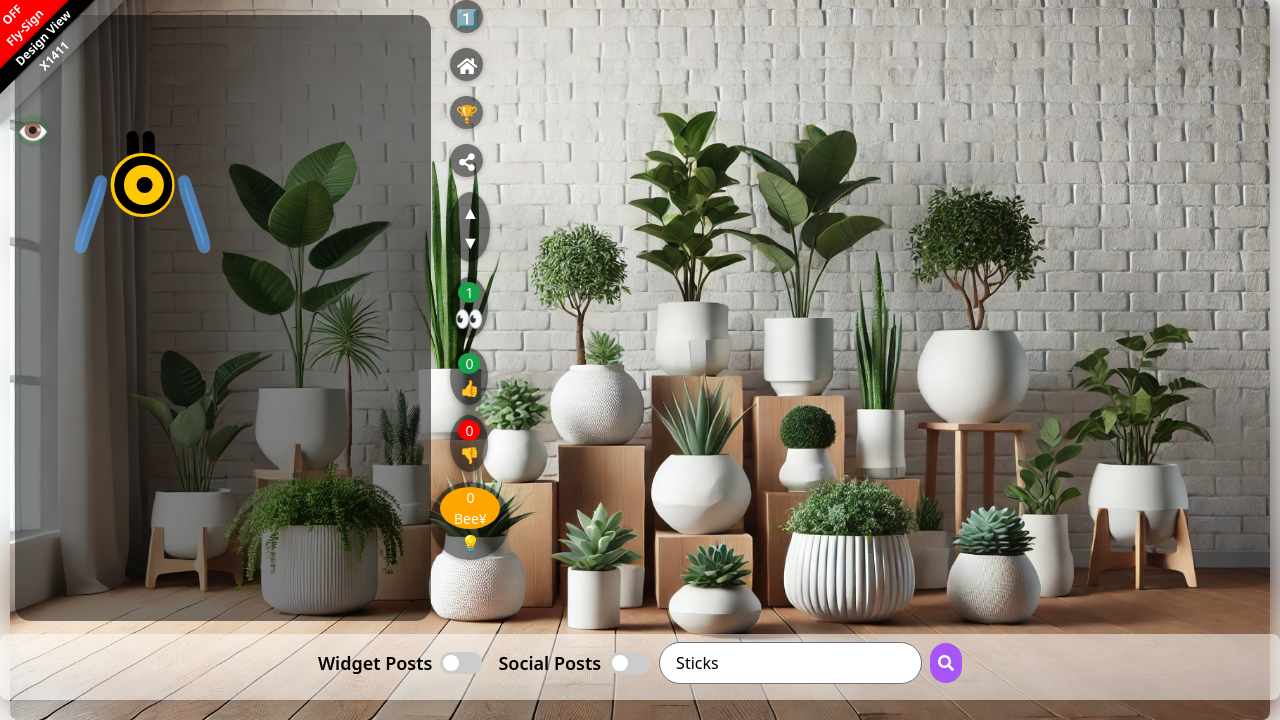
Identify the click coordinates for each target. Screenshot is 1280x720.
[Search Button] (946, 663)
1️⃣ (467, 18)
